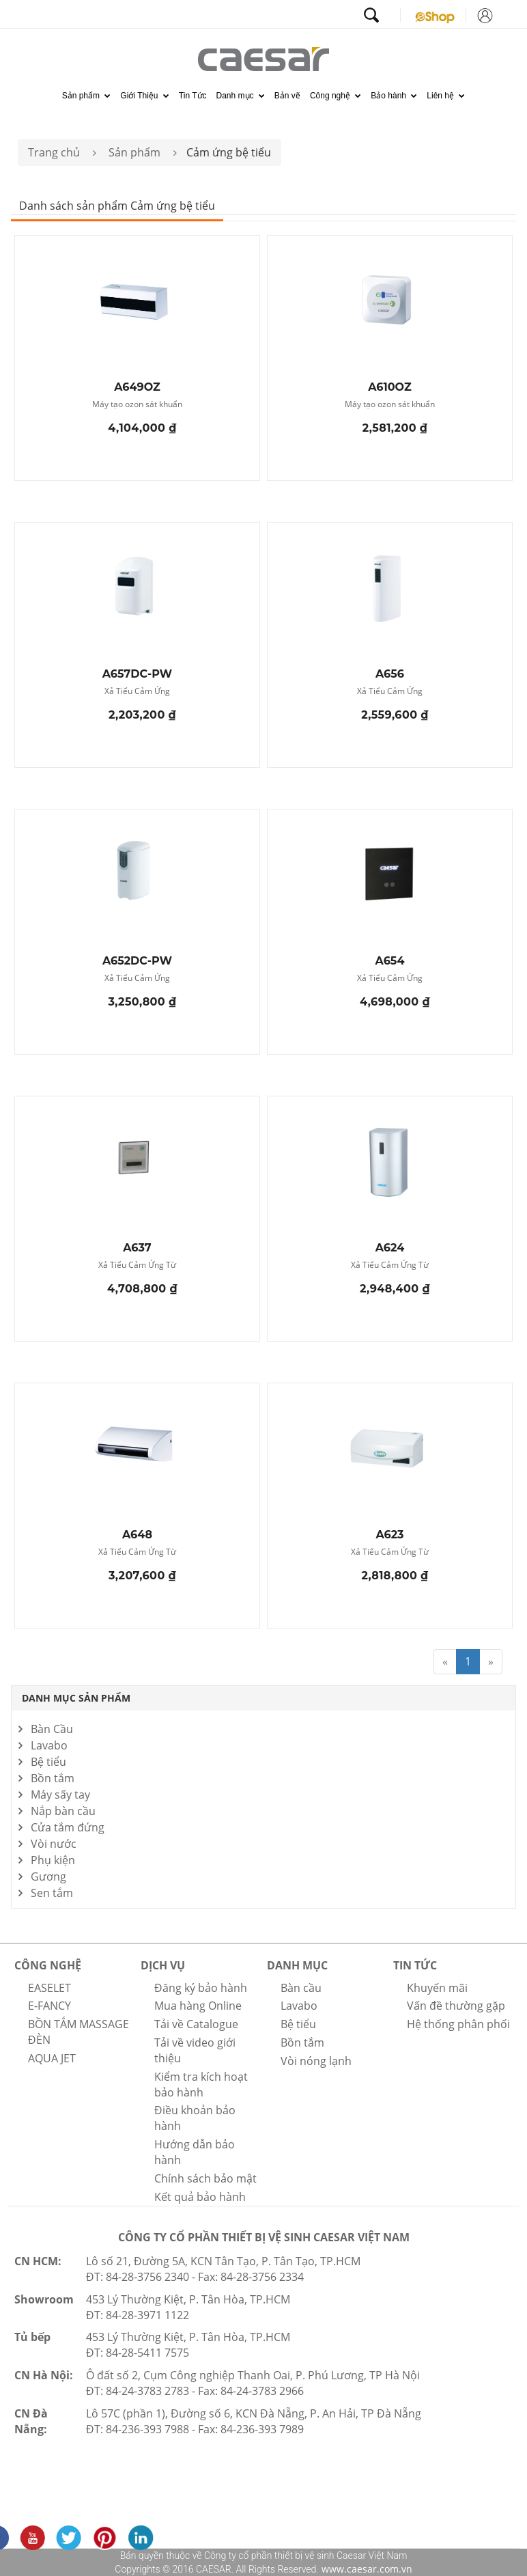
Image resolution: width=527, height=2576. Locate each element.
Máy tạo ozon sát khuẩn (137, 405)
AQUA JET (52, 2058)
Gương (48, 1876)
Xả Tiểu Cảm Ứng (137, 692)
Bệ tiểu (48, 1761)
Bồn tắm (52, 1778)
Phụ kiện (53, 1860)
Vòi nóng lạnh (316, 2060)
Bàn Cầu (52, 1728)
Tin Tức (193, 95)
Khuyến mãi (437, 1987)
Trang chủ (54, 152)
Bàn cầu (301, 1987)
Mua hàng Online (198, 2005)
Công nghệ (335, 95)
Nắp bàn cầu (63, 1810)
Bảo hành (394, 95)
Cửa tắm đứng (67, 1827)
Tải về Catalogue (196, 2024)
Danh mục (240, 95)
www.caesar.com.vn (365, 2568)
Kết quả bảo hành (200, 2196)
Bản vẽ (287, 95)
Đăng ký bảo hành (200, 1987)
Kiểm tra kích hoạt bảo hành (201, 2084)
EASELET (49, 1987)
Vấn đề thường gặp (456, 2005)
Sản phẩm (86, 95)
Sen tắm (52, 1892)
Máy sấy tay (60, 1794)
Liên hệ (446, 95)
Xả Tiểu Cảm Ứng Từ (137, 1265)
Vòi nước (53, 1843)
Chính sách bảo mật (205, 2178)
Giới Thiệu (144, 95)
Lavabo (49, 1745)
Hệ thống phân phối (458, 2024)
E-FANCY (49, 2005)
